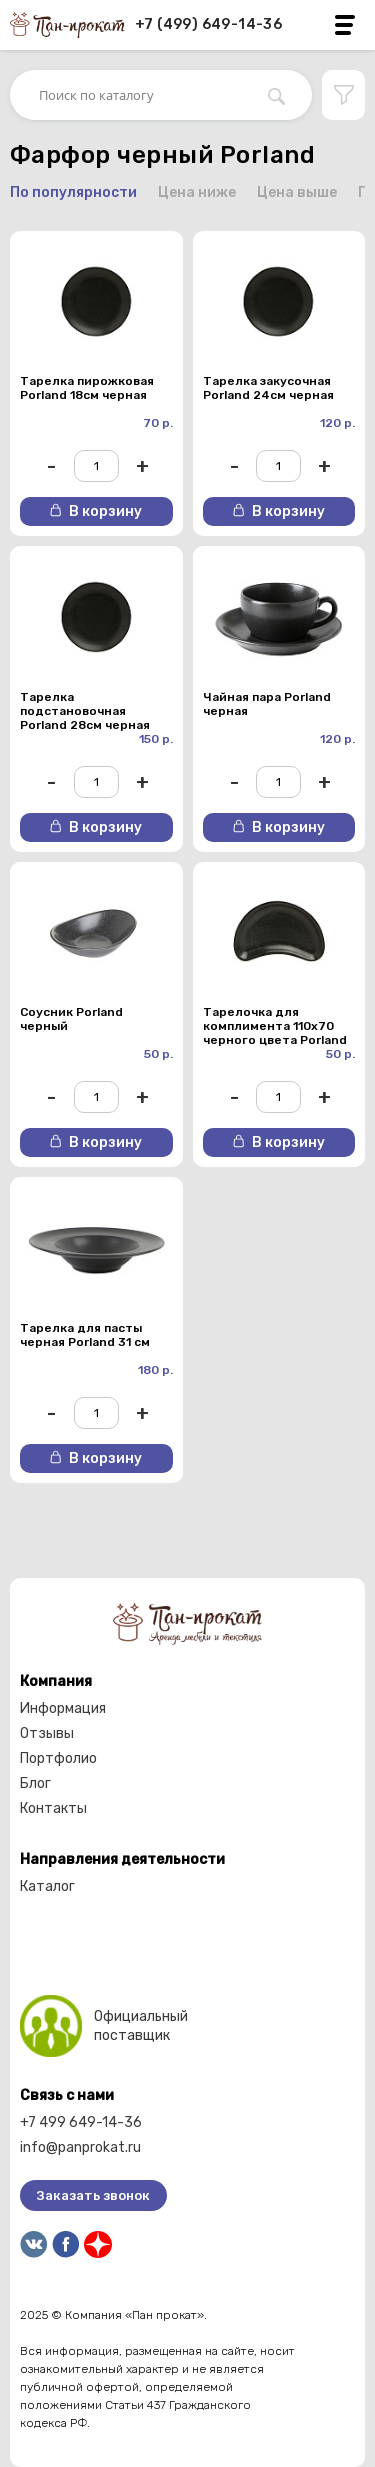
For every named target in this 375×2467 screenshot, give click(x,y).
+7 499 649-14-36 (81, 2122)
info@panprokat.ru (80, 2147)
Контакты (53, 1808)
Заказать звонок (93, 2195)
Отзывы (47, 1733)
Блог (35, 1783)
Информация (63, 1708)
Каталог (47, 1886)
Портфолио (58, 1758)
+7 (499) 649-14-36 (208, 24)
